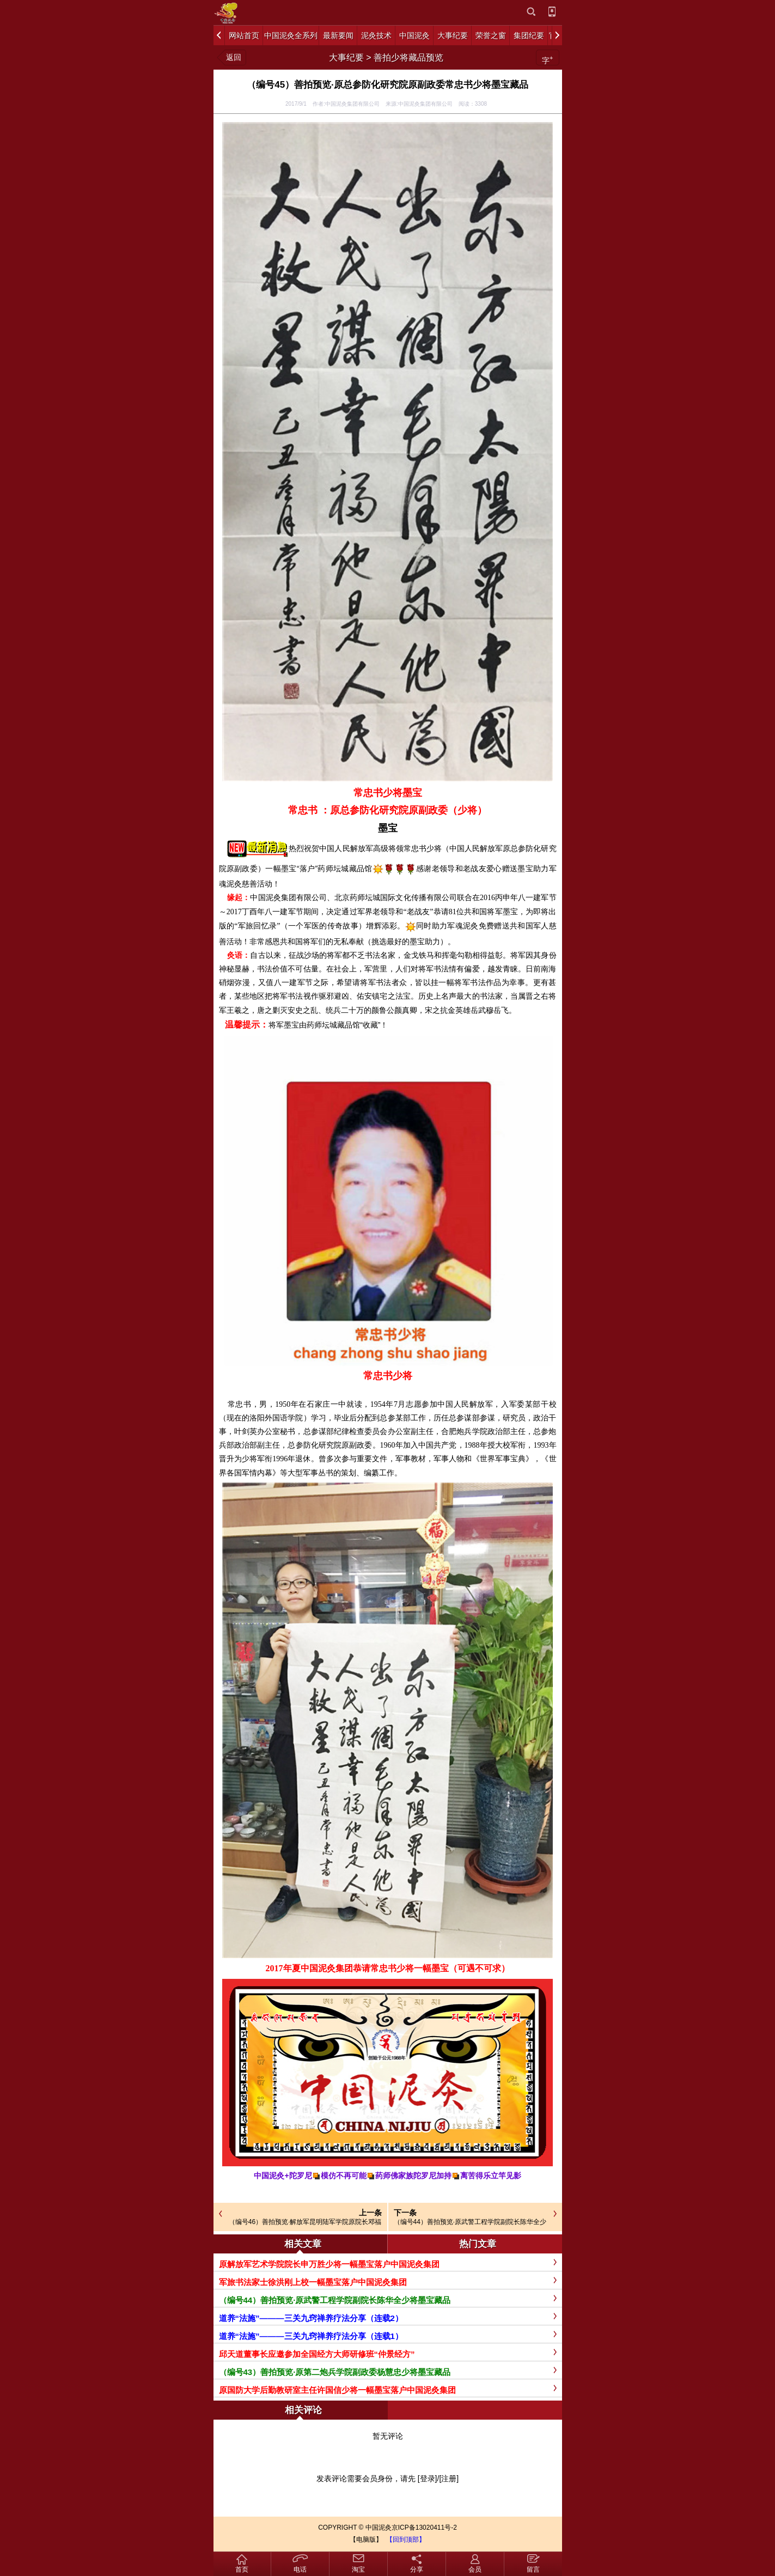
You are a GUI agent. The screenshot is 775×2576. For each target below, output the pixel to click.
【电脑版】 (366, 2539)
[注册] (449, 2478)
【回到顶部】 (405, 2539)
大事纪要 (346, 57)
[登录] (427, 2478)
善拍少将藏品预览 (408, 57)
